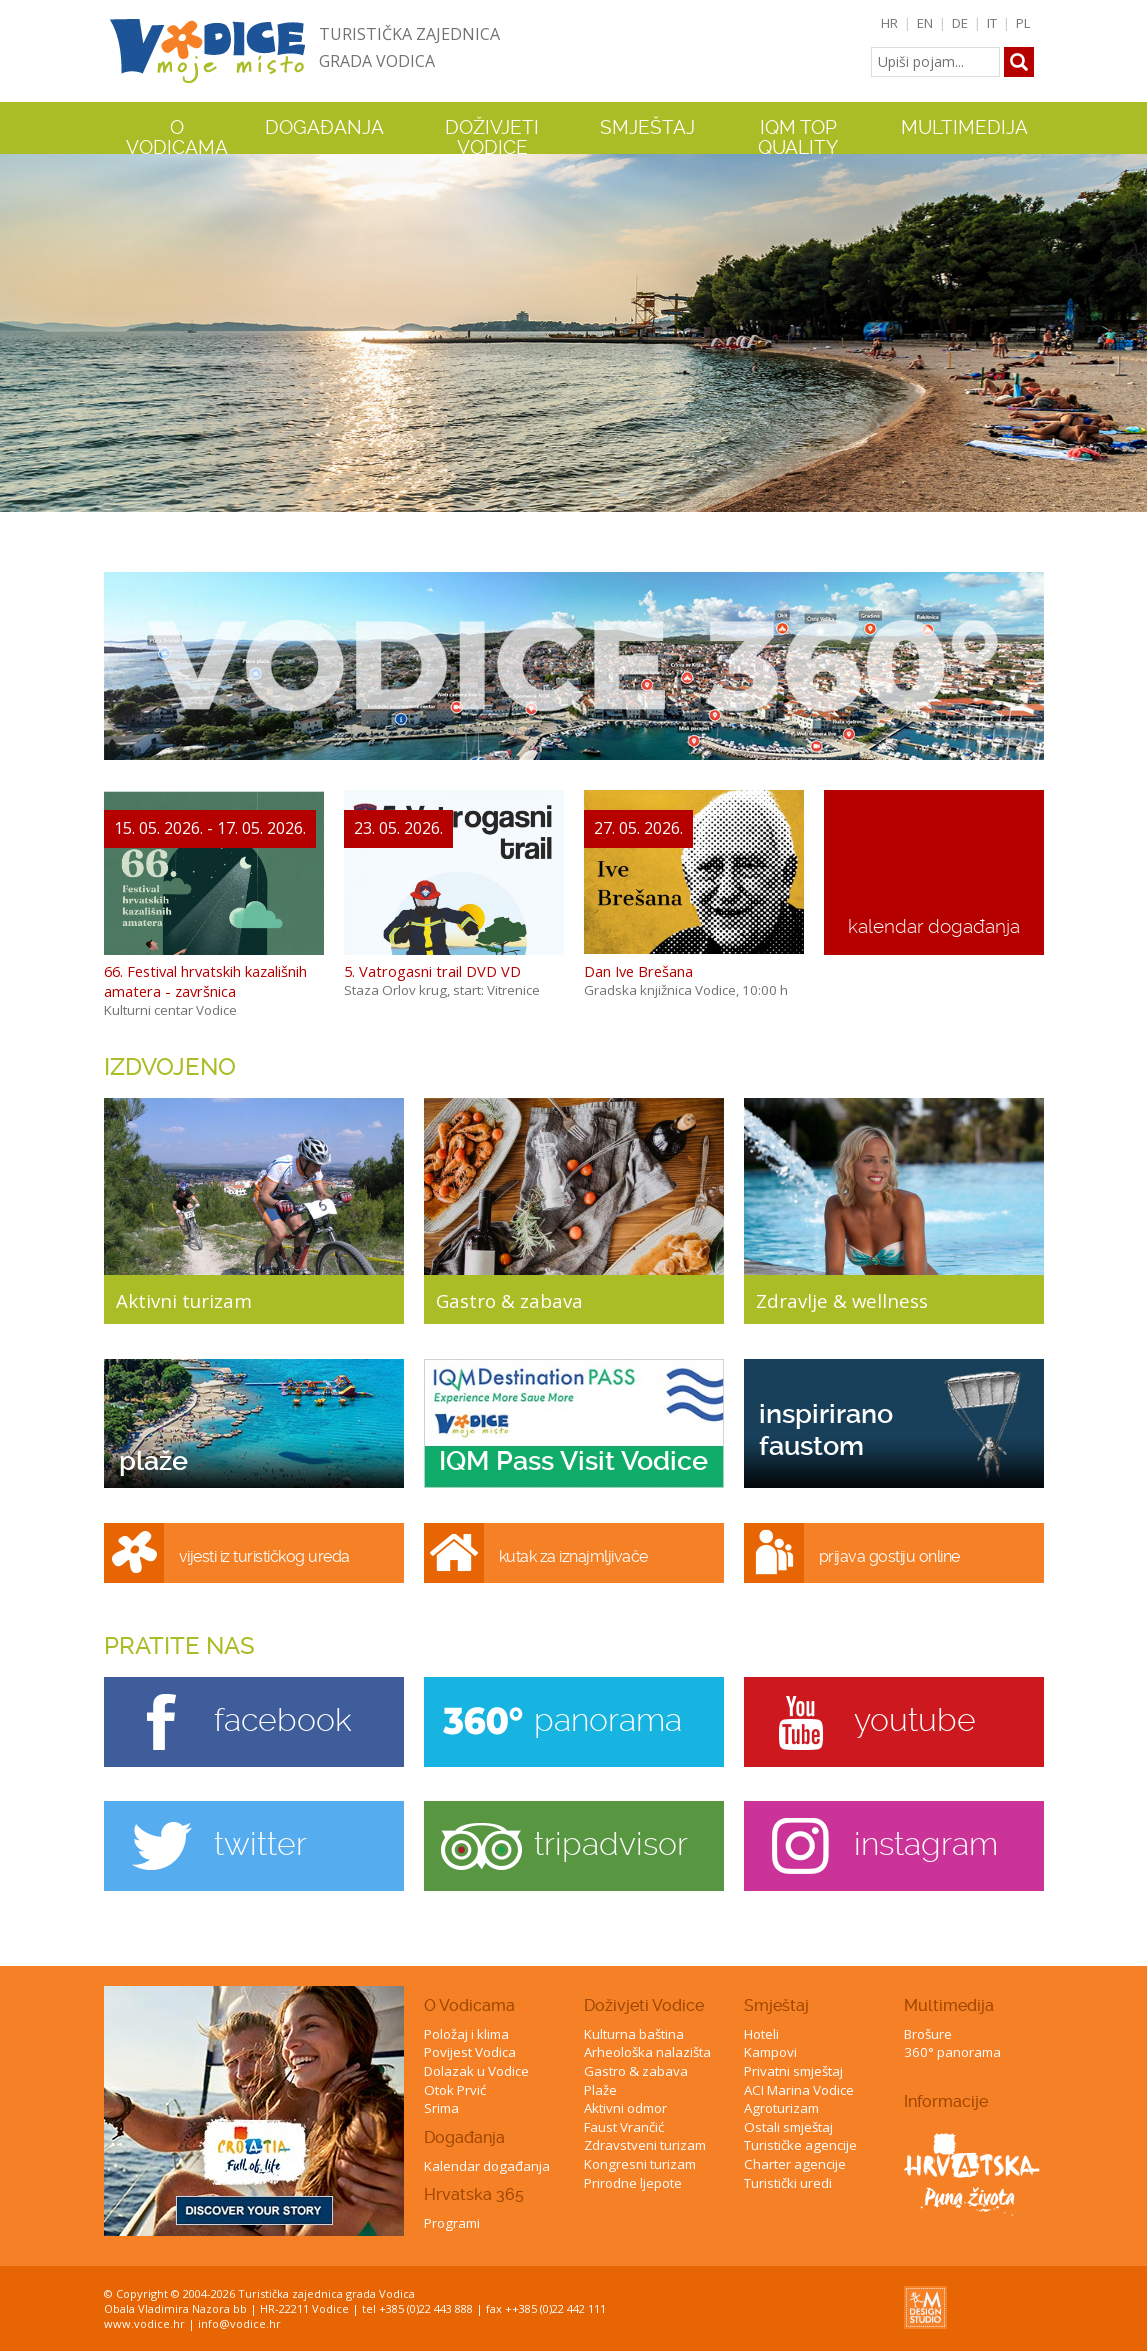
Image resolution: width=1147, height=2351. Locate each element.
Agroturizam (781, 2108)
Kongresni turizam (640, 2164)
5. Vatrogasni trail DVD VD (432, 971)
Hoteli (761, 2034)
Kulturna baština (634, 2034)
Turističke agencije (800, 2145)
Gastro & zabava (636, 2071)
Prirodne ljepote (633, 2183)
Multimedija (949, 2005)
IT (992, 23)
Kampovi (770, 2052)
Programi (452, 2223)
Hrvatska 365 (474, 2194)
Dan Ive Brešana (638, 971)
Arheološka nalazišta (647, 2052)
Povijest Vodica (470, 2052)
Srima (441, 2108)
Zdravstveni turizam (645, 2145)
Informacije (946, 2101)
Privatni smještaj (793, 2071)
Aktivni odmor (625, 2108)
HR (889, 23)
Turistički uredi (788, 2183)
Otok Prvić (455, 2090)
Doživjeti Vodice (644, 2005)
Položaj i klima (466, 2034)
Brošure (928, 2034)
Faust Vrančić (624, 2127)
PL (1023, 23)
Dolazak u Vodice (476, 2071)
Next (1128, 327)
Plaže (600, 2090)
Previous (19, 327)
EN (925, 23)
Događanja (324, 128)
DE (960, 23)
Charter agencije (795, 2164)
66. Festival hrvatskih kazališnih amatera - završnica (205, 981)
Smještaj (776, 2005)
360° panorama (952, 2052)
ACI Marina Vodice (799, 2090)
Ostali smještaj (788, 2127)
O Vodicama (469, 2005)
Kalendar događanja (487, 2166)
